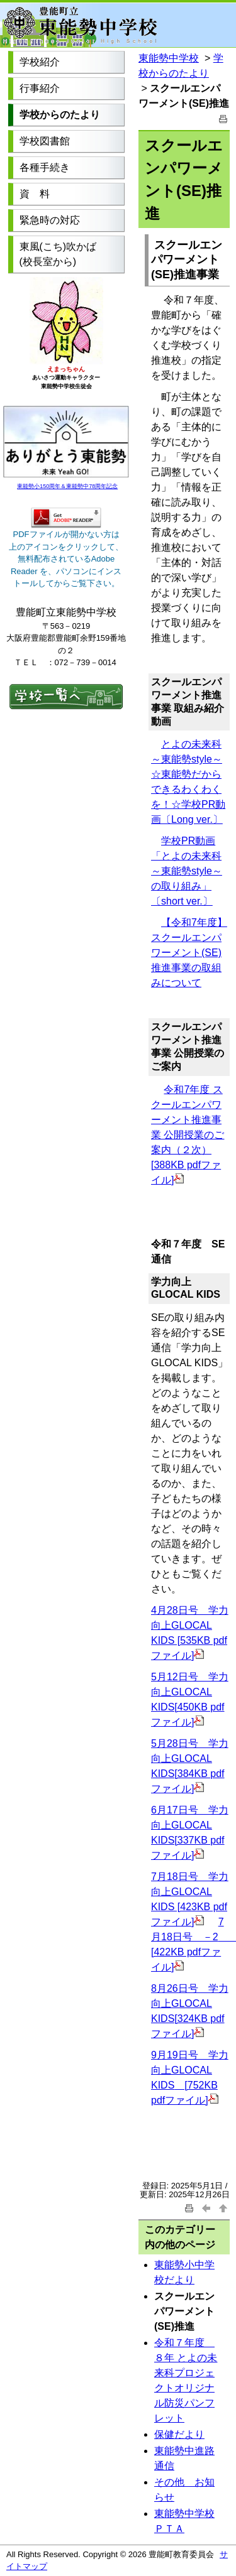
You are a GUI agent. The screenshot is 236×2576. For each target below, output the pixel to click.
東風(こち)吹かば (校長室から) (58, 254)
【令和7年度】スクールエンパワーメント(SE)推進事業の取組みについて (189, 952)
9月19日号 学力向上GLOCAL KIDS (189, 2070)
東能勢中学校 (168, 58)
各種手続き (45, 167)
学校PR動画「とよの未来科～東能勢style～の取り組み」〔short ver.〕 (186, 870)
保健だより (179, 2434)
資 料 (35, 193)
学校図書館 (45, 141)
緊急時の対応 (50, 220)
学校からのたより (60, 114)
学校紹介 (40, 62)
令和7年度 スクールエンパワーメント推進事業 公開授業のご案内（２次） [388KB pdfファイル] (187, 1134)
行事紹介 (40, 88)
